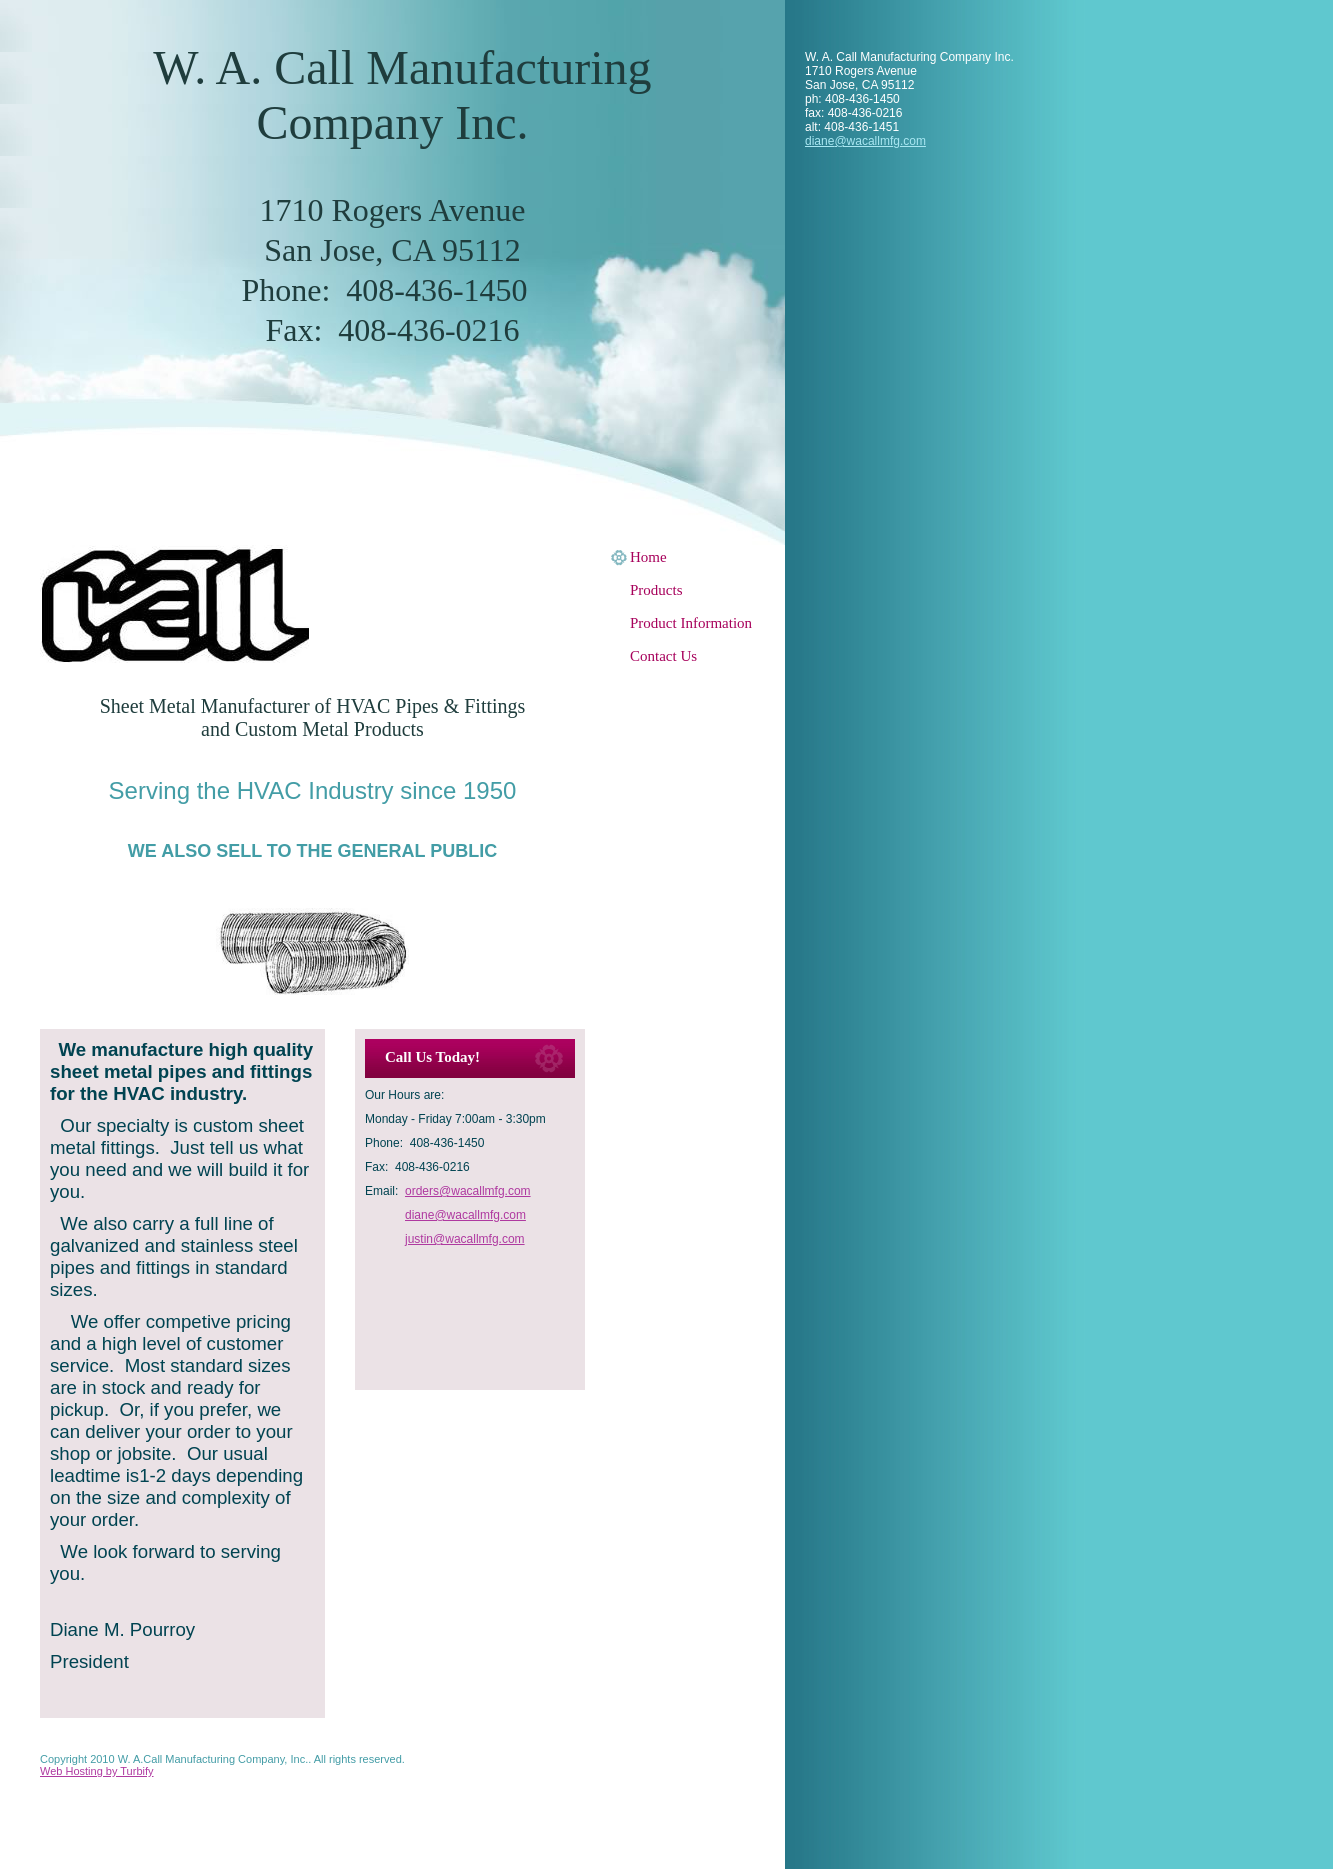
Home (648, 557)
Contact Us (663, 656)
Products (656, 590)
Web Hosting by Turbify (97, 1771)
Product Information (691, 623)
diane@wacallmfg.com (865, 141)
